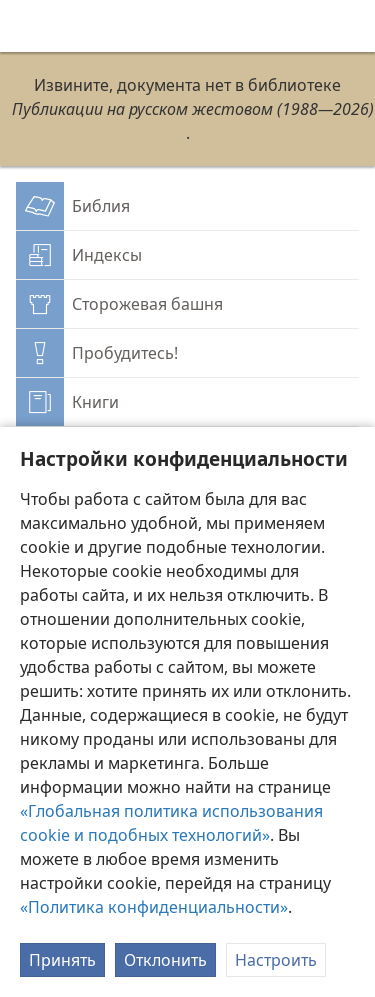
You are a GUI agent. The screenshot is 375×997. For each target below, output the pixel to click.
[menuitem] (30, 26)
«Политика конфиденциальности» (154, 907)
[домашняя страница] (30, 26)
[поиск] (350, 26)
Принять (62, 960)
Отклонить (165, 960)
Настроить (276, 960)
